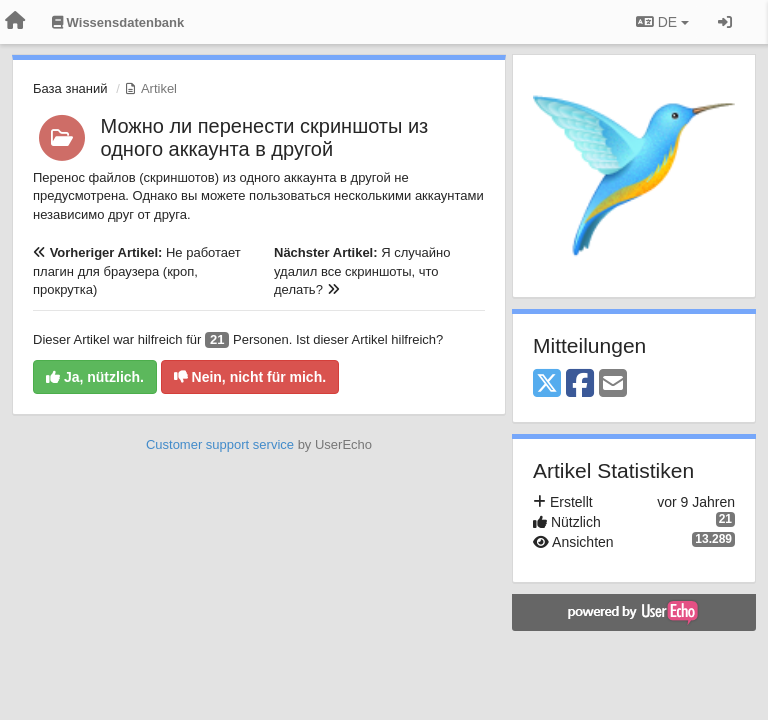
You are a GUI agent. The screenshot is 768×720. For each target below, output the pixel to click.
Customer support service (220, 444)
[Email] (613, 384)
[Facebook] (580, 384)
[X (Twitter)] (547, 384)
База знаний (70, 88)
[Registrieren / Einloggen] (725, 22)
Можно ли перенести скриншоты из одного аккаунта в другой (265, 137)
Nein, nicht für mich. (250, 377)
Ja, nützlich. (95, 377)
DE (662, 22)
